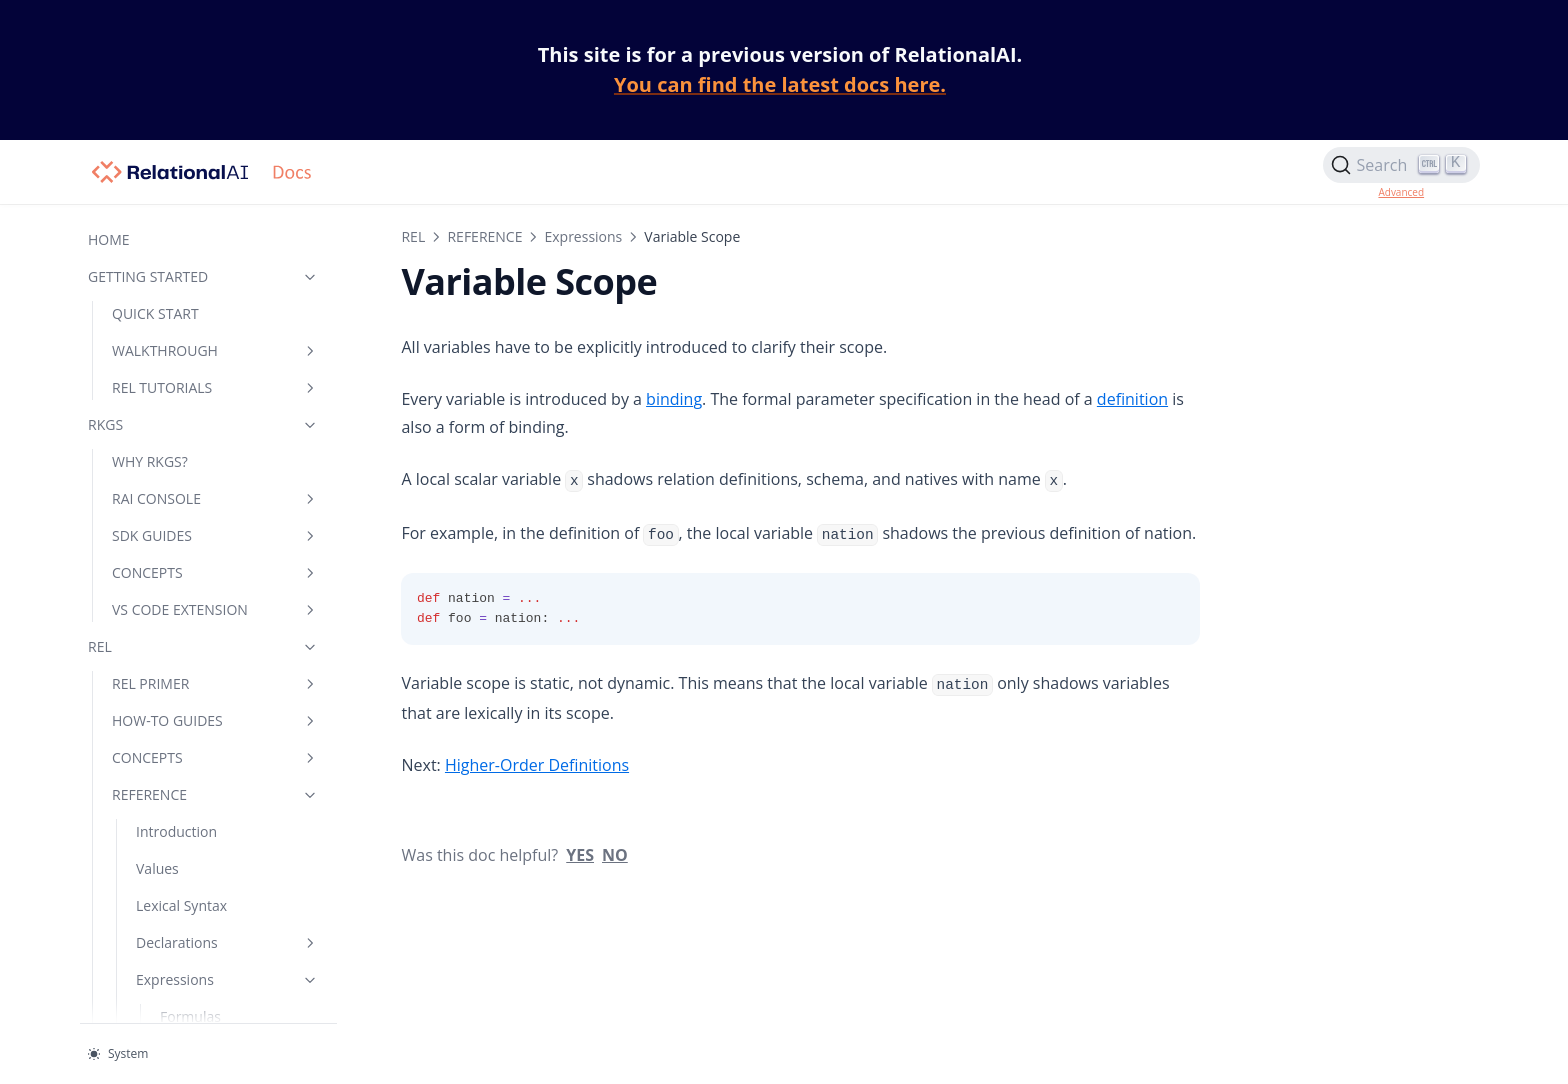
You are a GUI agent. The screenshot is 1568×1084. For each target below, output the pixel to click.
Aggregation (199, 465)
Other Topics (177, 708)
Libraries (211, 914)
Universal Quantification (206, 418)
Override (188, 217)
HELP (187, 988)
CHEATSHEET (154, 951)
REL (380, 236)
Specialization (180, 634)
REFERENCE (451, 236)
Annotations (175, 597)
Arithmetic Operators (194, 265)
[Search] (1401, 165)
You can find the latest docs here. (780, 84)
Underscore (198, 312)
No (582, 855)
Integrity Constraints (202, 671)
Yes (547, 855)
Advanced (1401, 192)
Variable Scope (209, 502)
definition (1098, 399)
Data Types (211, 745)
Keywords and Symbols (182, 793)
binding (641, 399)
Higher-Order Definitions (179, 550)
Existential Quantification (206, 360)
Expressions (550, 236)
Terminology (176, 840)
